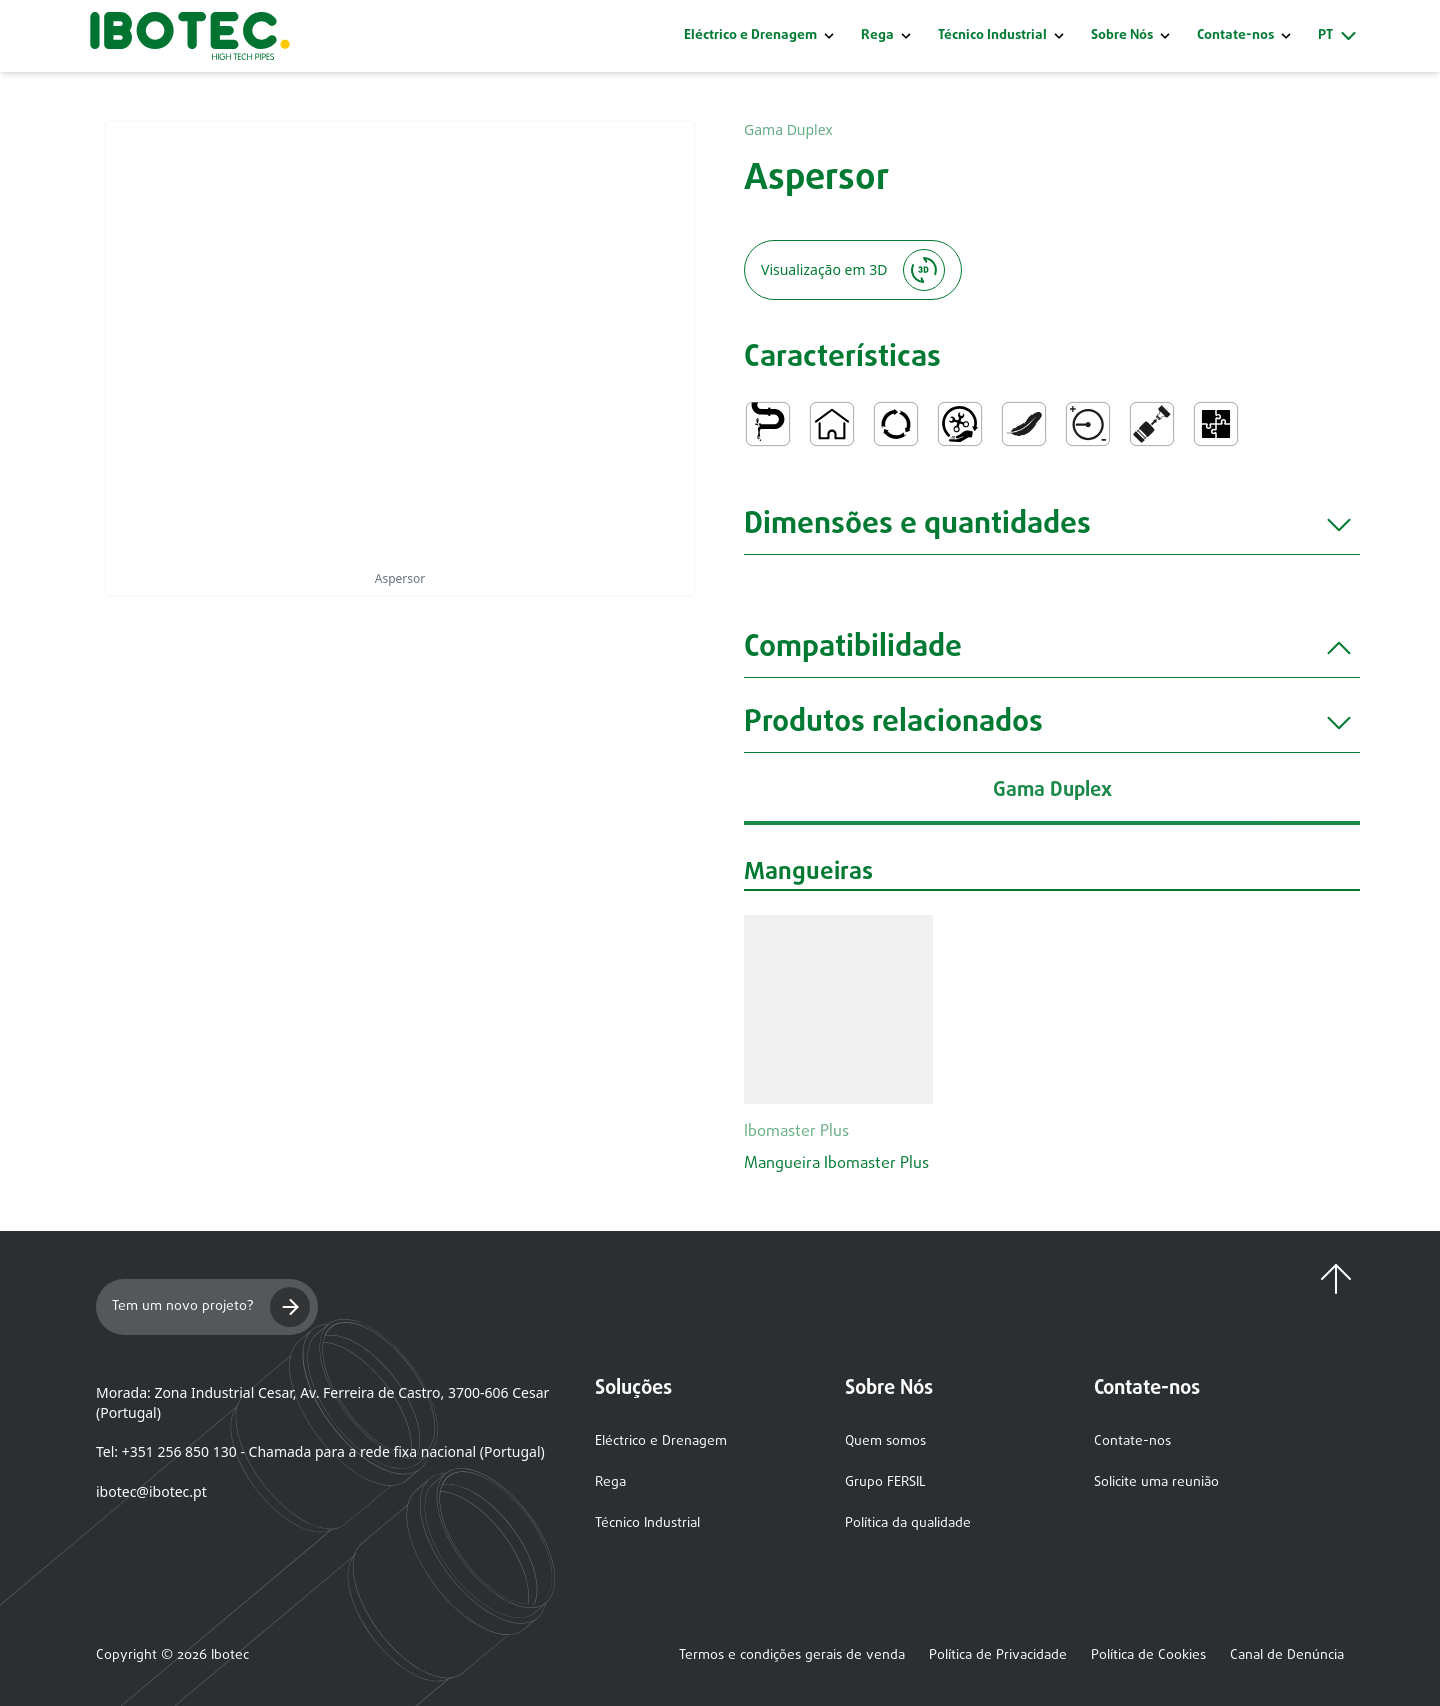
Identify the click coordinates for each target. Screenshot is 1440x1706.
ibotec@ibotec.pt (151, 1491)
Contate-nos (1132, 1441)
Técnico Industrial (992, 36)
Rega (877, 36)
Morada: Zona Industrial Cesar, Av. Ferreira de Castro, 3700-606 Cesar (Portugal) (322, 1402)
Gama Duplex (788, 129)
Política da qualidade (908, 1523)
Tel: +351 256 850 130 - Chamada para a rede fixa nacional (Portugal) (320, 1451)
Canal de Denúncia (1287, 1656)
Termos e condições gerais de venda (792, 1656)
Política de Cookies (1148, 1656)
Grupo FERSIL (885, 1482)
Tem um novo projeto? (211, 1307)
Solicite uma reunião (1156, 1482)
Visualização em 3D (853, 270)
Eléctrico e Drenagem (750, 36)
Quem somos (885, 1441)
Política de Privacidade (998, 1656)
